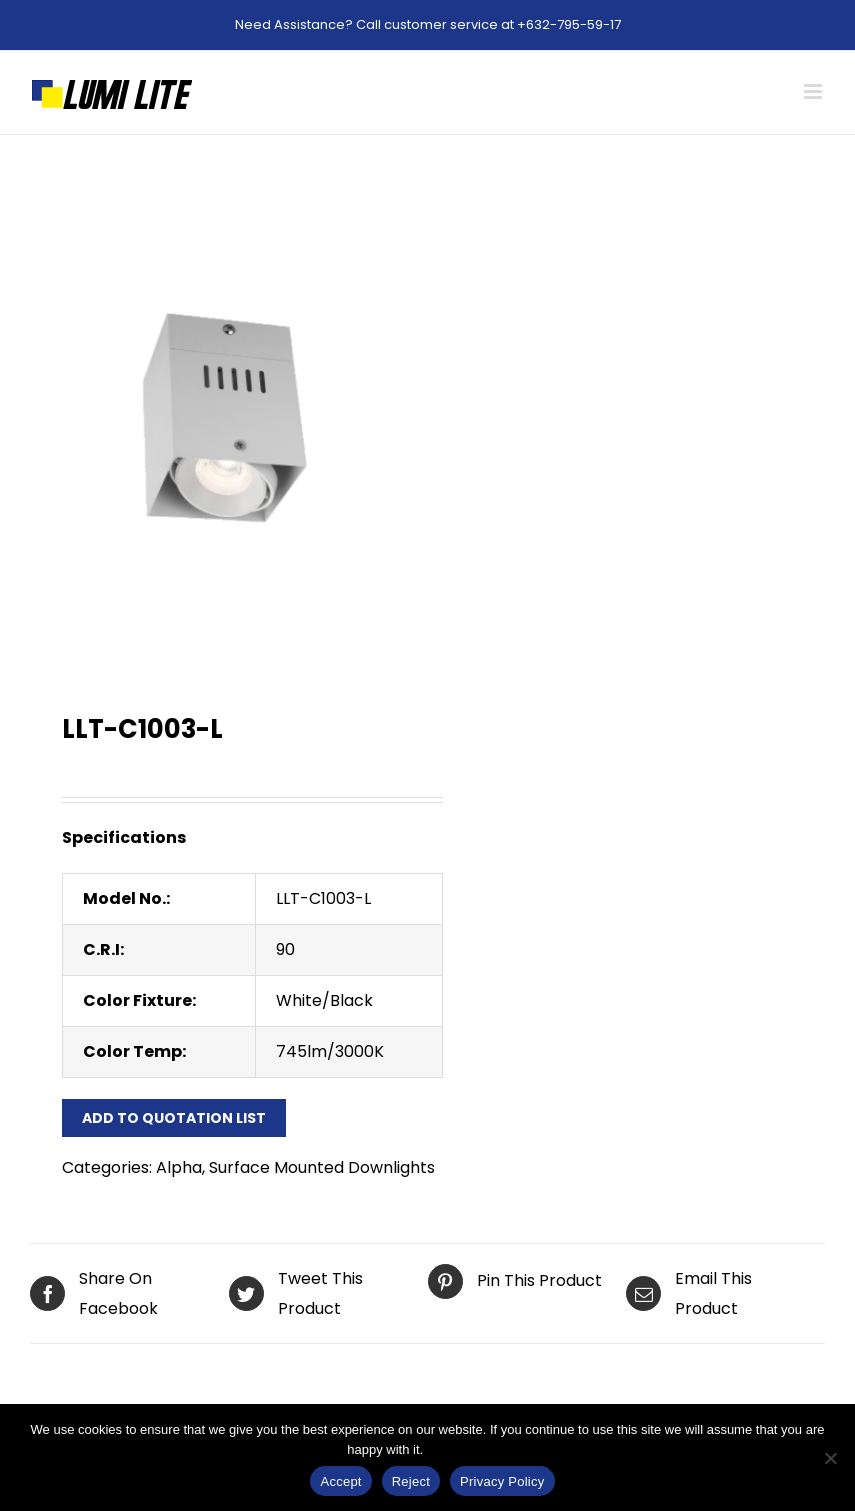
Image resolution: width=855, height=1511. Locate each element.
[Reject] (830, 1458)
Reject (411, 1481)
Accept (340, 1481)
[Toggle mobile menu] (814, 91)
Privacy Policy (467, 1449)
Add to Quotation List (174, 1118)
